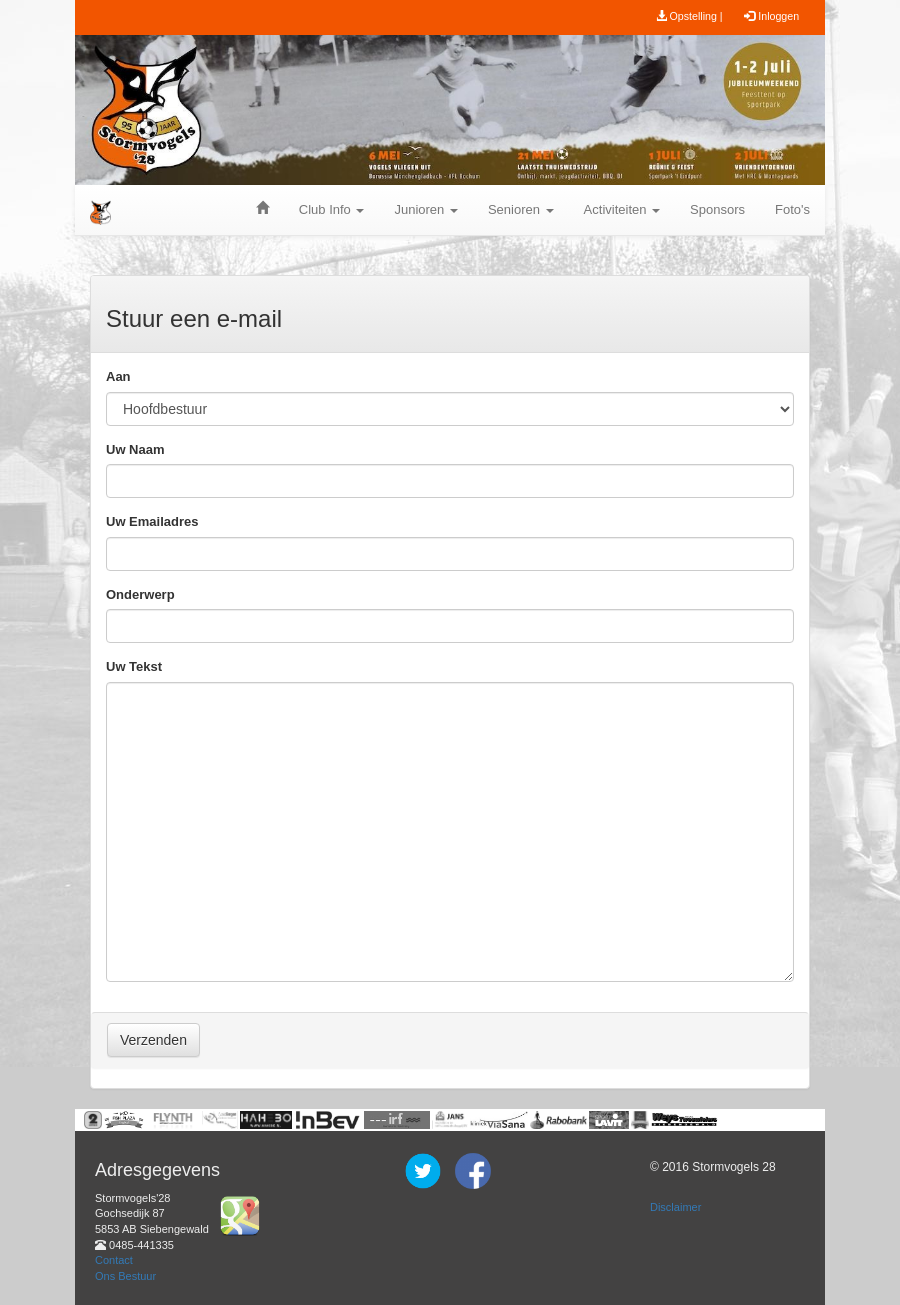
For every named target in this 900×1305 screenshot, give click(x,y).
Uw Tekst (134, 666)
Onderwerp (140, 594)
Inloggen (771, 16)
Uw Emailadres (152, 521)
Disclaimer (675, 1207)
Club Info (332, 209)
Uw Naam (135, 449)
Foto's (792, 209)
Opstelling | (689, 16)
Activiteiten (622, 209)
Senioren (521, 209)
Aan (118, 376)
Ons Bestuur (125, 1276)
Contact (114, 1260)
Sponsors (717, 209)
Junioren (425, 209)
